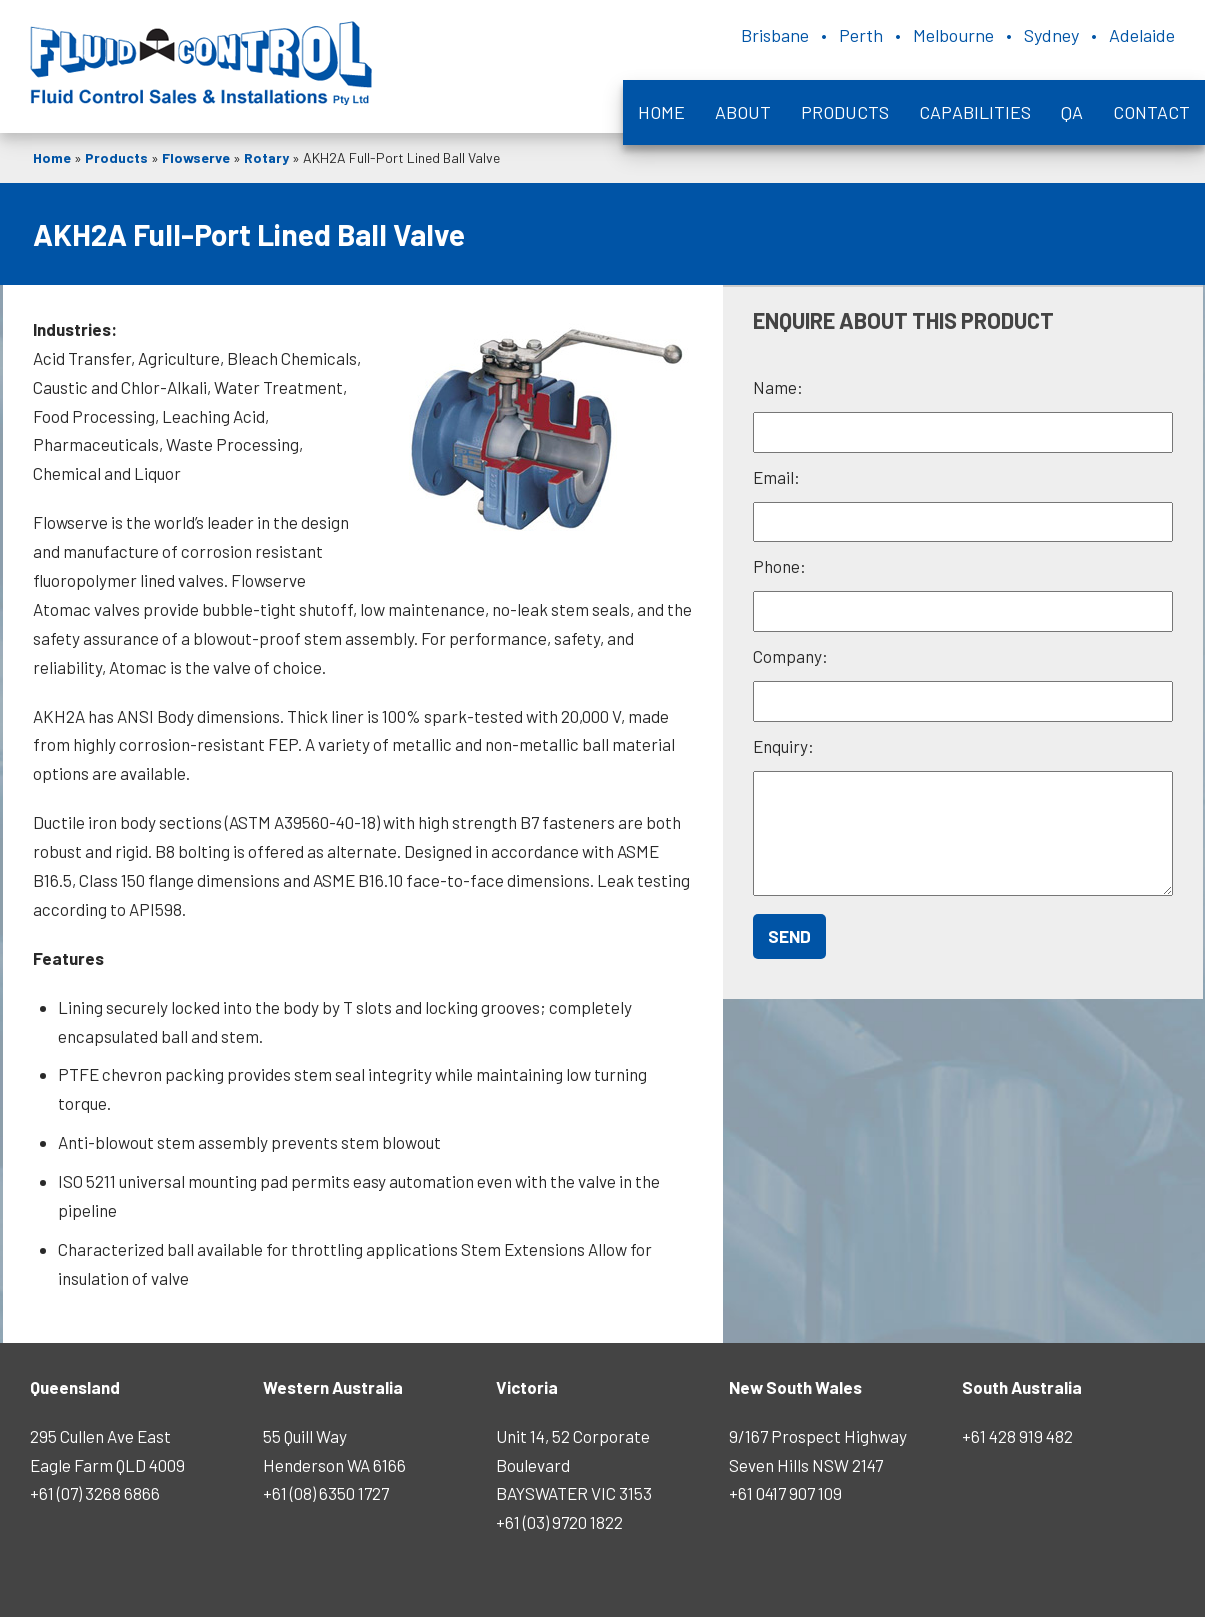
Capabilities (975, 112)
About (743, 112)
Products (845, 112)
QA (1072, 112)
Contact (1151, 112)
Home (661, 112)
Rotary (266, 157)
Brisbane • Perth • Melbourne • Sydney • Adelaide (958, 35)
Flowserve (196, 157)
